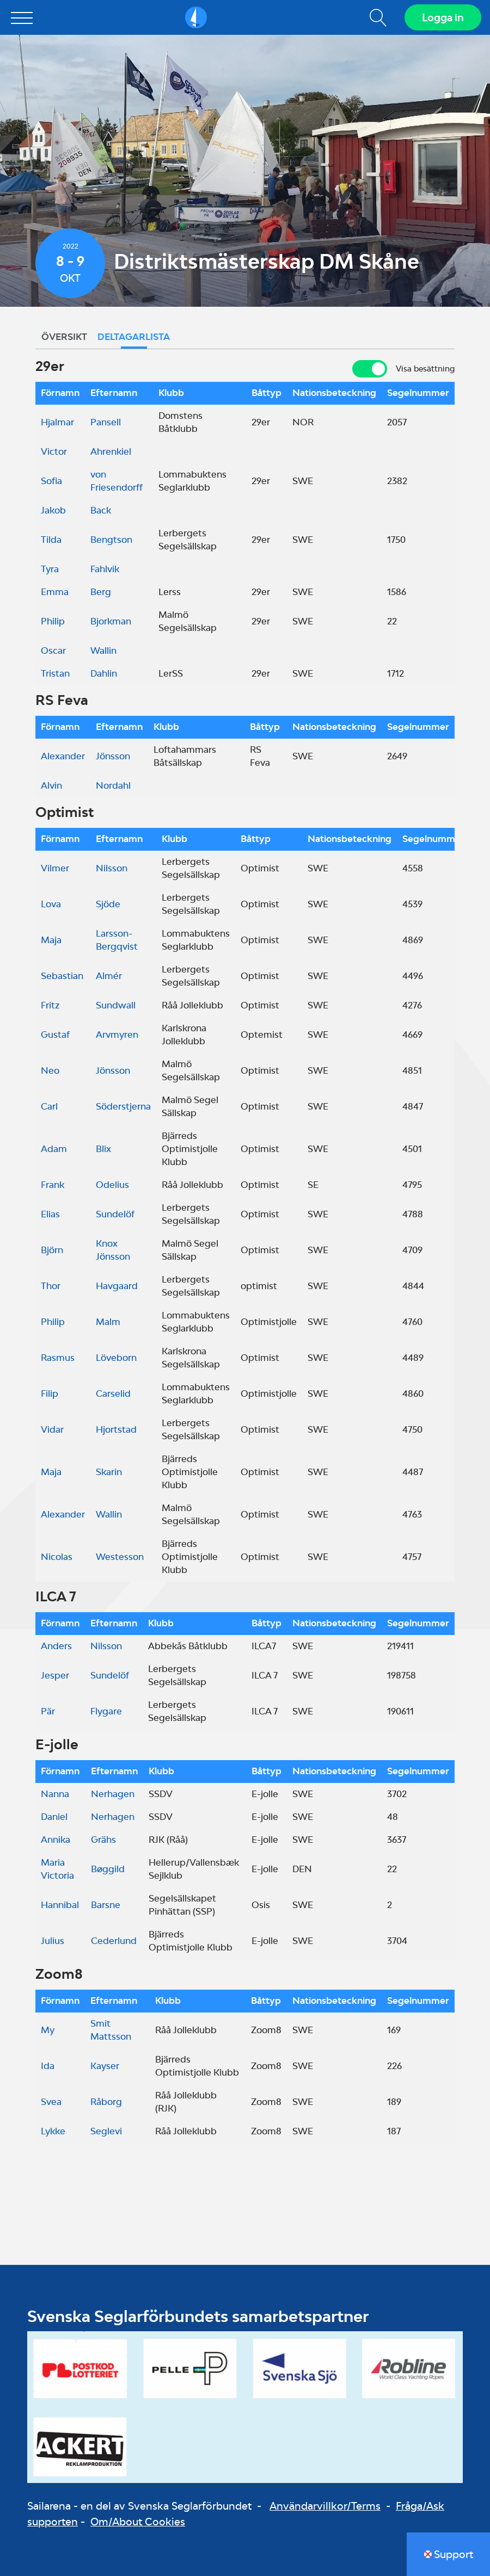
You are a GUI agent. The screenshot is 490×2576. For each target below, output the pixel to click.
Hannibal (60, 1904)
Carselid (113, 1393)
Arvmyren (117, 1034)
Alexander (63, 756)
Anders (56, 1645)
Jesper (55, 1675)
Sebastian (62, 975)
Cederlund (114, 1940)
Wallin (103, 650)
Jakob (53, 510)
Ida (47, 2065)
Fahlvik (104, 569)
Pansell (105, 422)
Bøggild (108, 1868)
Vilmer (55, 868)
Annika (55, 1839)
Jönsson (113, 756)
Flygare (106, 1711)
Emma (55, 591)
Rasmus (58, 1357)
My (47, 2029)
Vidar (52, 1429)
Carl (49, 1106)
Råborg (106, 2101)
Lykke (53, 2131)
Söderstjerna (123, 1106)
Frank (52, 1184)
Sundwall (116, 1005)
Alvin (51, 785)
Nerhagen (112, 1793)
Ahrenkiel (110, 451)
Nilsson (111, 868)
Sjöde (108, 904)
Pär (48, 1711)
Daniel (54, 1816)
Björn (52, 1249)
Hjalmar (57, 422)
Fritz (50, 1005)
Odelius (112, 1184)
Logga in (443, 17)
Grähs (103, 1839)
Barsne (105, 1904)
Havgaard (117, 1285)
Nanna (55, 1793)
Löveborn (116, 1357)
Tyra (50, 569)
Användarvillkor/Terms (325, 2506)
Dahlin (103, 673)
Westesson (120, 1556)
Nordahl (113, 785)
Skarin (109, 1471)
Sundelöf (115, 1214)
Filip (49, 1393)
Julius (52, 1940)
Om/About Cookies (137, 2522)
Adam (54, 1148)
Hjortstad (116, 1429)
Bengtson (111, 539)
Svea (51, 2101)
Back (100, 510)
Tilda (51, 539)
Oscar (53, 650)
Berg (100, 591)
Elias (50, 1214)
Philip (53, 621)
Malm (108, 1321)
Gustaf (55, 1034)
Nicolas (56, 1556)
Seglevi (106, 2131)
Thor (50, 1285)
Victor (54, 451)
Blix (103, 1148)
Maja (51, 939)
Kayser (104, 2065)
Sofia (51, 480)
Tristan (55, 673)
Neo (50, 1070)
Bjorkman (110, 621)
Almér (109, 975)
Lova (51, 904)
